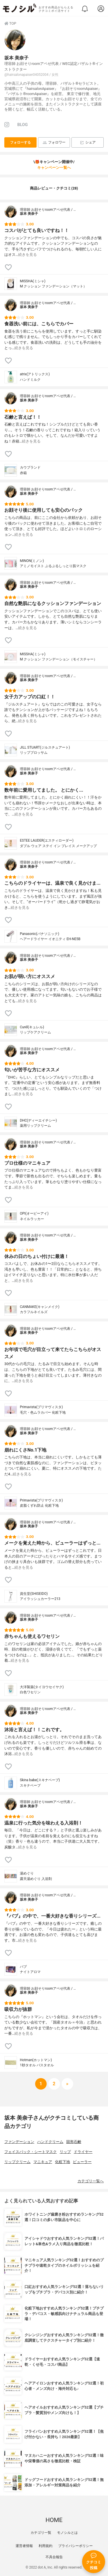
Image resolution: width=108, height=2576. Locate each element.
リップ (65, 2152)
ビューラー (82, 2162)
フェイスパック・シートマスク (30, 2152)
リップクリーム (17, 2162)
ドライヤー (83, 2152)
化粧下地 (62, 2162)
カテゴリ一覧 (41, 2533)
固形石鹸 (73, 2142)
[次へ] (54, 2084)
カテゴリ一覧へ (90, 2181)
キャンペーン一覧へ (54, 167)
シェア (88, 142)
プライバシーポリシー (75, 2546)
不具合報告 (54, 2557)
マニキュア (42, 2162)
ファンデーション (19, 2142)
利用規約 (45, 2546)
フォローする (20, 142)
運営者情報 (24, 2546)
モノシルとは (67, 2533)
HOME (54, 2520)
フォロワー (54, 142)
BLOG (22, 124)
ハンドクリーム (50, 2142)
